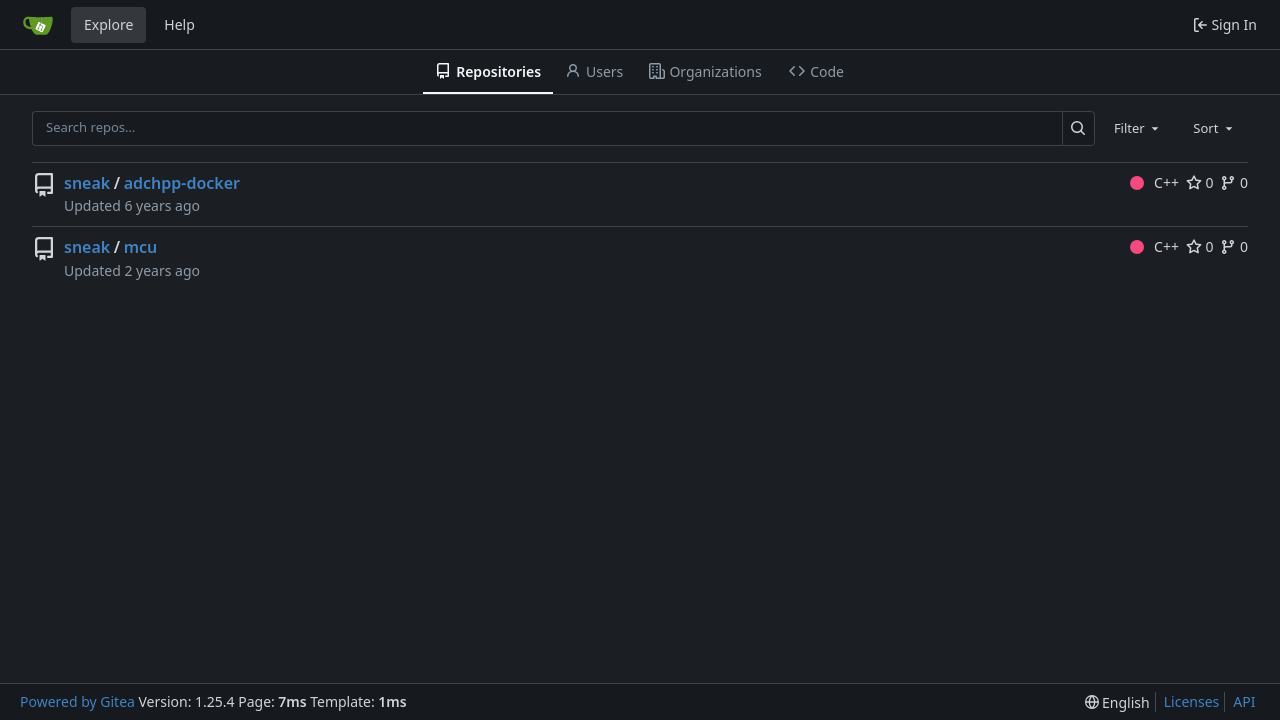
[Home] (38, 25)
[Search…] (1078, 128)
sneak (87, 183)
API (1244, 701)
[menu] (1117, 702)
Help (179, 24)
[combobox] (1138, 128)
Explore (108, 24)
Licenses (1192, 701)
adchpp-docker (182, 183)
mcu (141, 247)
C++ (1154, 182)
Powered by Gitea (77, 701)
